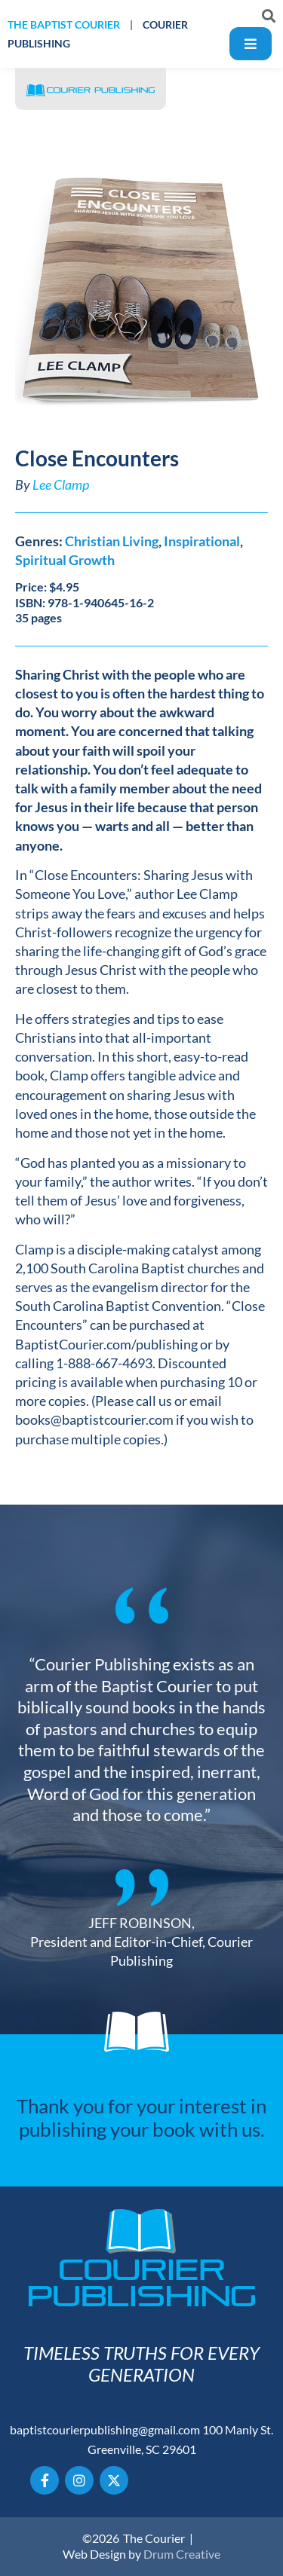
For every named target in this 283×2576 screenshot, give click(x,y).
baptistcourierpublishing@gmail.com (105, 2429)
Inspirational (202, 541)
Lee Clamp (60, 484)
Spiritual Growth (65, 560)
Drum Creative (181, 2554)
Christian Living (111, 541)
